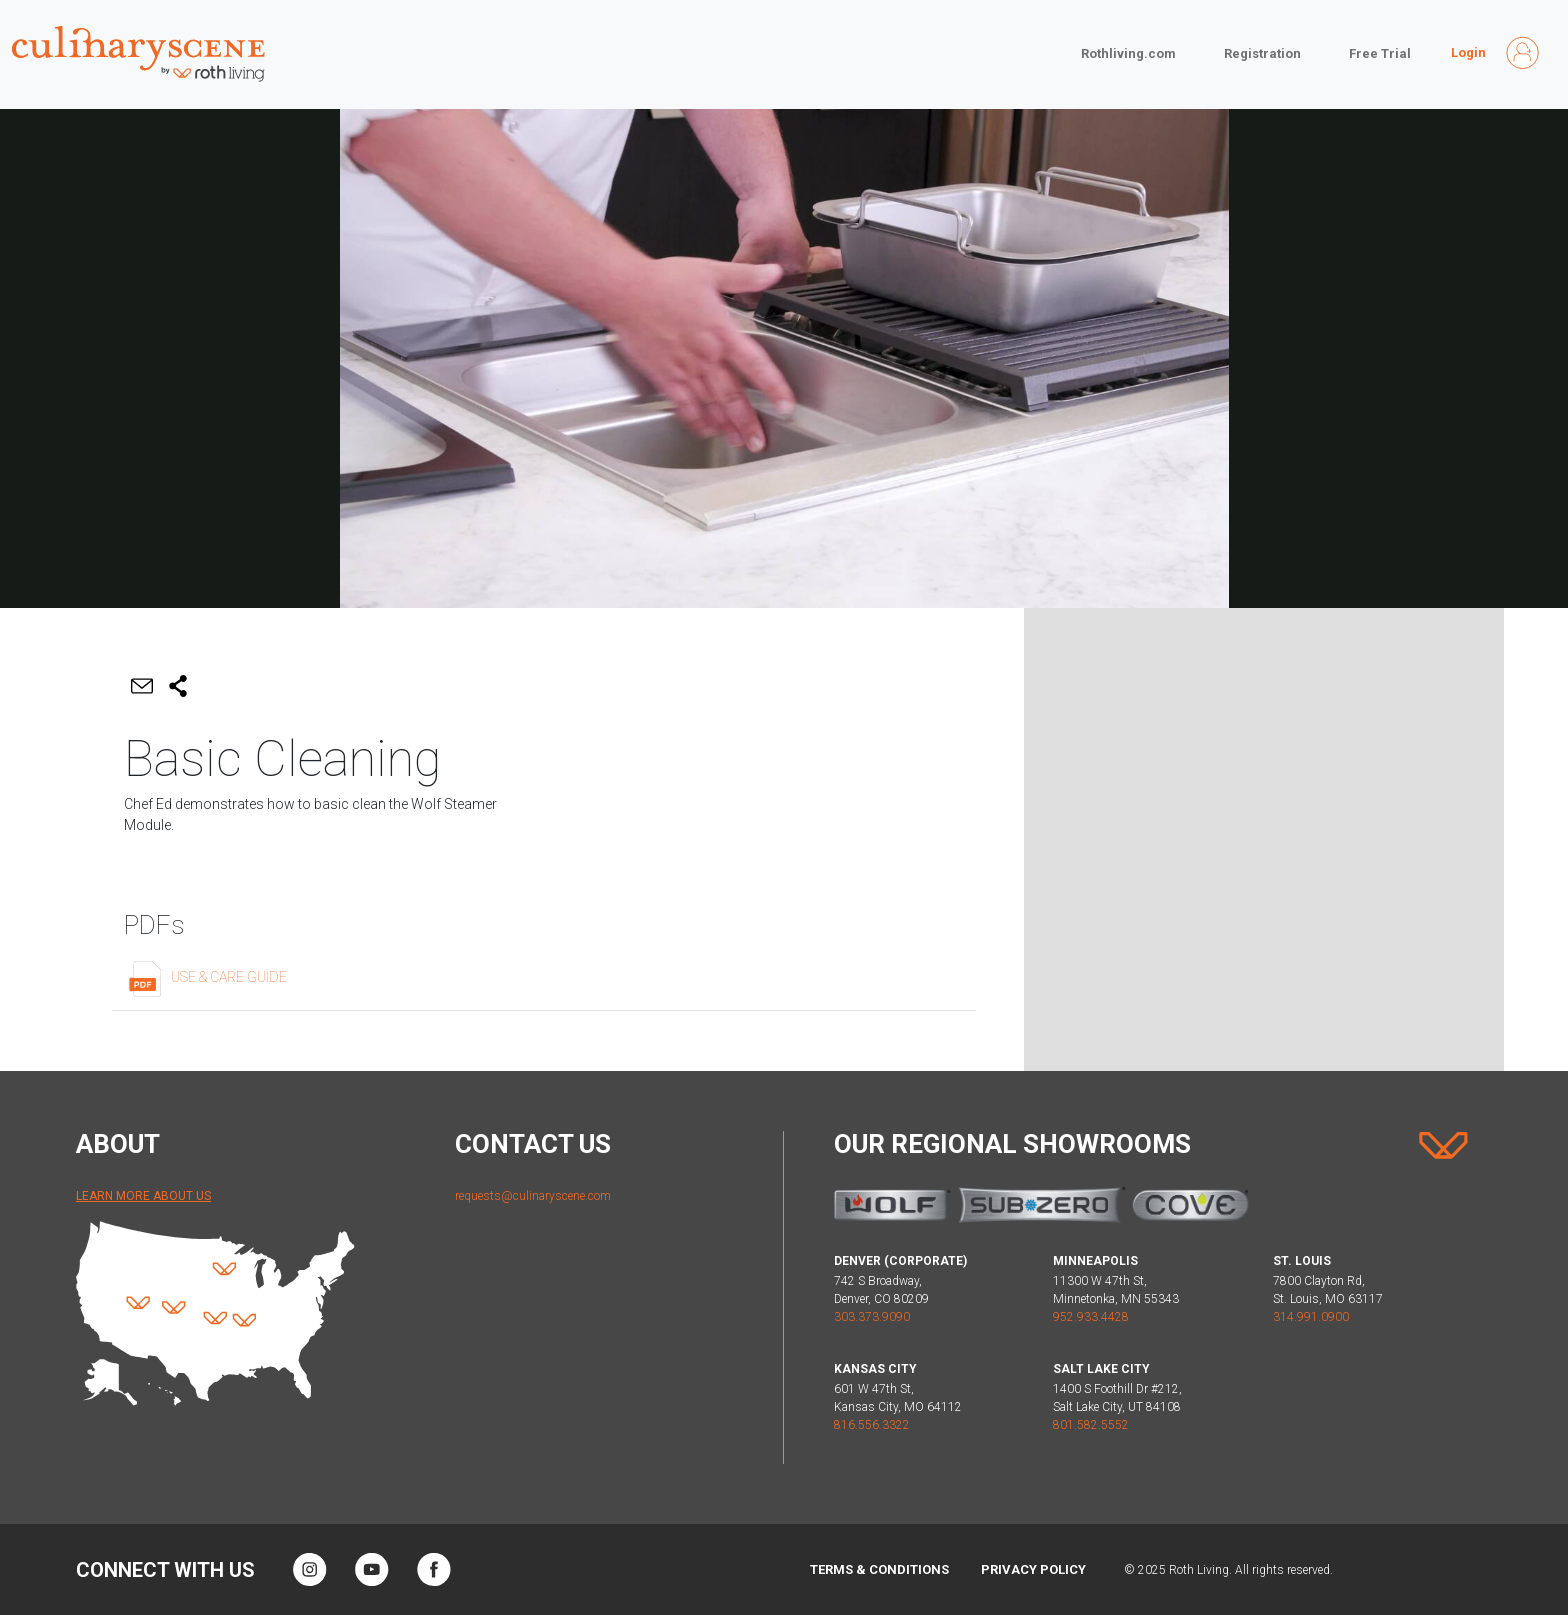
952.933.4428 (1091, 1317)
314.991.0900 (1311, 1317)
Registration (1262, 53)
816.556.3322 (872, 1425)
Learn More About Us (143, 1196)
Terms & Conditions (879, 1569)
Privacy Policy (1033, 1569)
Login (1468, 52)
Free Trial (1380, 53)
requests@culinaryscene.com (533, 1196)
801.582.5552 (1091, 1425)
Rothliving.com (1128, 53)
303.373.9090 (872, 1317)
